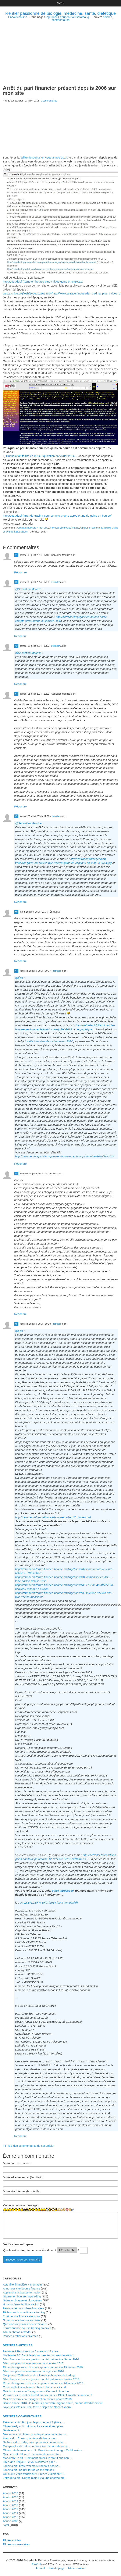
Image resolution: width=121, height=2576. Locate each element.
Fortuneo (63, 17)
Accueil (40, 2568)
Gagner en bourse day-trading (95, 527)
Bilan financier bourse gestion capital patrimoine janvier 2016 (41, 2379)
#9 (16, 1324)
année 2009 (10, 2521)
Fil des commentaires (16, 2544)
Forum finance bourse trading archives (27, 2328)
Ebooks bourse (17, 17)
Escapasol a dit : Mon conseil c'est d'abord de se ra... (36, 2446)
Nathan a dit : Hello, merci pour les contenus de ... (34, 2442)
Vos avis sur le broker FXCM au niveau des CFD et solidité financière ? (47, 2395)
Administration (76, 2568)
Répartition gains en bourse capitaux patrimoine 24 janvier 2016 (43, 2383)
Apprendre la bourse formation (22, 2292)
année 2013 (10, 2505)
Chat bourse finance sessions (21, 2316)
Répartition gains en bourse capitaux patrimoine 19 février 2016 (43, 2367)
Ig (88, 17)
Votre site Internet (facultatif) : (21, 2191)
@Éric (19, 977)
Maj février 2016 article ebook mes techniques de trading (38, 2355)
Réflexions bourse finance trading (24, 2312)
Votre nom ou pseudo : (17, 2163)
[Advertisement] (60, 47)
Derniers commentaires (22, 2416)
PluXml (36, 2564)
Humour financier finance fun (21, 2304)
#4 (16, 694)
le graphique (84, 1029)
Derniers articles (17, 2345)
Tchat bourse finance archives (21, 2320)
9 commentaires (49, 100)
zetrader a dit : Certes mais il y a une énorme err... (34, 2477)
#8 (16, 1173)
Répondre (20, 572)
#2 (16, 582)
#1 (16, 555)
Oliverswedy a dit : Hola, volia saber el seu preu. (33, 2426)
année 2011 (10, 2513)
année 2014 (10, 2501)
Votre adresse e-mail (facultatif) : (23, 2177)
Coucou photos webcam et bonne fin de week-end (34, 2387)
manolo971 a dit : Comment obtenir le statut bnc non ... (37, 2458)
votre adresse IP (62, 1890)
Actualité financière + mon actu (32, 527)
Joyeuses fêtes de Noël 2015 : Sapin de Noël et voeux (37, 2407)
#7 (16, 971)
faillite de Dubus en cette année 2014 (43, 157)
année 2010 (10, 2517)
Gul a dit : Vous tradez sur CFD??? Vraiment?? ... (34, 2473)
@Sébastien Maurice (28, 589)
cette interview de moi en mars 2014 (50, 1041)
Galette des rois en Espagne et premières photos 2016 (37, 2399)
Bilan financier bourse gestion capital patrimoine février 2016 (41, 2359)
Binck (54, 17)
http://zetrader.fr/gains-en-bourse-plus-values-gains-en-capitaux (43, 281)
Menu (60, 3)
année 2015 (10, 2497)
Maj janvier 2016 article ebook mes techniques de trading (39, 2375)
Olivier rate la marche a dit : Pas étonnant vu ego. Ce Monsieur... (43, 2450)
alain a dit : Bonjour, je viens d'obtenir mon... (31, 2438)
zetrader (55, 582)
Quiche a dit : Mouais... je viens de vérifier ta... (32, 2454)
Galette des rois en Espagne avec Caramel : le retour (36, 2391)
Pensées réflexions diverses (20, 2336)
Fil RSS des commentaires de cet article (28, 2145)
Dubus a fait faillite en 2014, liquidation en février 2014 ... (41, 456)
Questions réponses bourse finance (25, 2324)
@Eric (19, 1330)
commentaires (60, 19)
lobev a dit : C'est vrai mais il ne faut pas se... (32, 2465)
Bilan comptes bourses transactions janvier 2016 (33, 2371)
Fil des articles (12, 2540)
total (6, 2525)
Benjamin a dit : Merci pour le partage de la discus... (35, 2434)
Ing (48, 17)
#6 (16, 911)
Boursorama (78, 17)
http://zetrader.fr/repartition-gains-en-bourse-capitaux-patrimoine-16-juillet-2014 (64, 1156)
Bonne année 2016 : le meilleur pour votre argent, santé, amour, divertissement (52, 2403)
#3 (16, 646)
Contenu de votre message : (21, 2205)
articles (107, 17)
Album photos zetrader (17, 2332)
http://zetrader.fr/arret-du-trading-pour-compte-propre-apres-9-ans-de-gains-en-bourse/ (57, 515)
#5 (16, 816)
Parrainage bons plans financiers (23, 2308)
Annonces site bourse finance (64, 527)
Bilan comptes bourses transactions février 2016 (33, 2363)
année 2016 (10, 2493)
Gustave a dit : (12, 2430)
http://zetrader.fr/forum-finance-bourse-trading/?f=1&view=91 (53, 1517)
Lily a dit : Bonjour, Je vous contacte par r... (30, 2462)
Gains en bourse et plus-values (22, 2300)
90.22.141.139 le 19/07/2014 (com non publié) (49, 1902)
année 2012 (10, 2509)
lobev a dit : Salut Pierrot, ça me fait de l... (29, 2469)
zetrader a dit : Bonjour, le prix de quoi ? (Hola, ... (34, 2422)
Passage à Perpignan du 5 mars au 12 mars (30, 2351)
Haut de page (56, 2568)
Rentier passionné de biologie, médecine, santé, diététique (60, 13)
